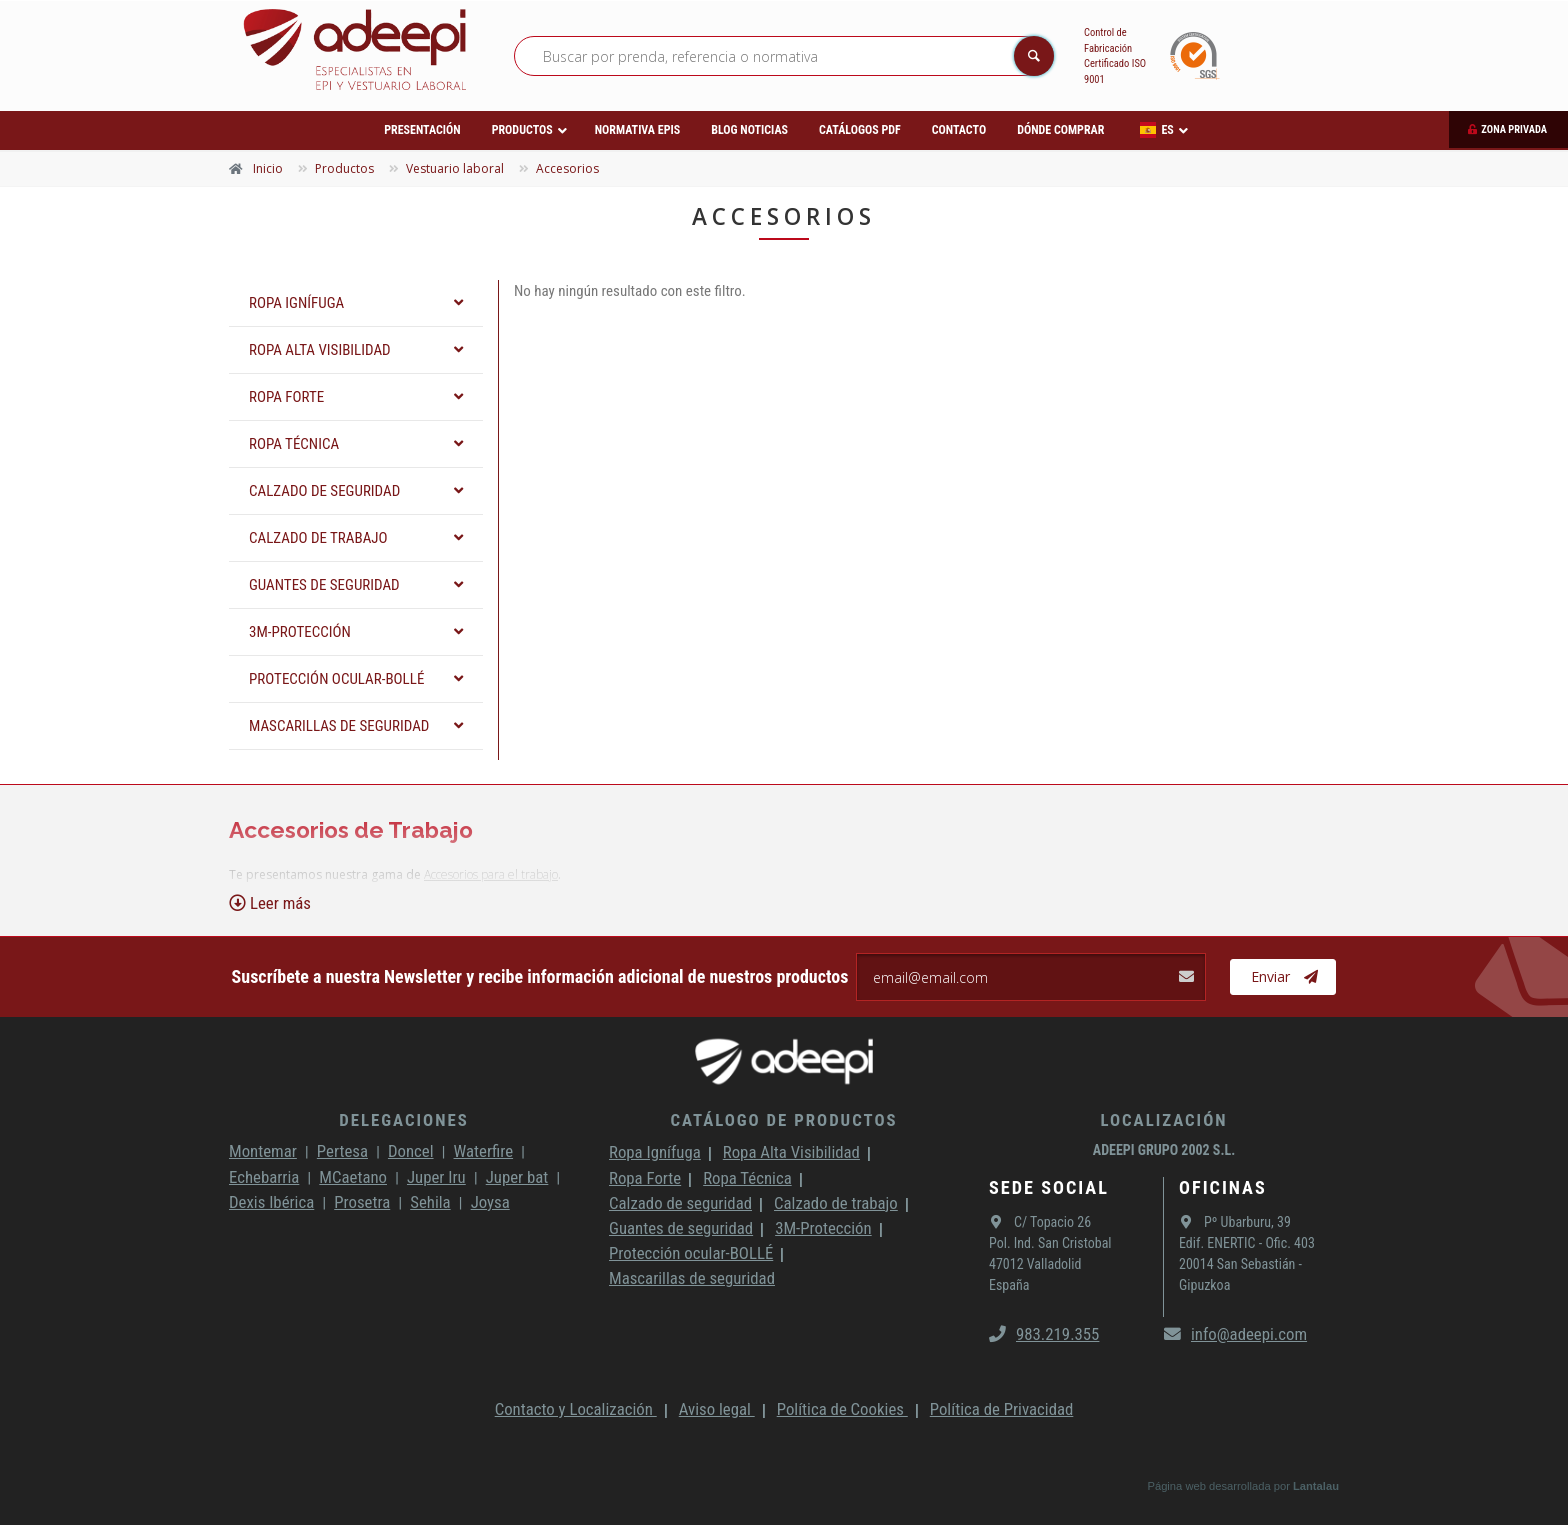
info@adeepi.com (1235, 1334)
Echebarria (264, 1177)
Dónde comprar (1060, 130)
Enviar (1284, 977)
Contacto (959, 130)
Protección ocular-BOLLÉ (691, 1253)
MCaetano (353, 1177)
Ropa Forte (645, 1178)
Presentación (422, 130)
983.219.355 (1044, 1334)
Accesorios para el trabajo (491, 874)
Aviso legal (717, 1409)
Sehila (430, 1202)
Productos (522, 130)
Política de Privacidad (1002, 1409)
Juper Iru (436, 1177)
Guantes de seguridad (681, 1228)
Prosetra (362, 1202)
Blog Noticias (749, 130)
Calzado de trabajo (836, 1203)
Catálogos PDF (860, 130)
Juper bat (517, 1177)
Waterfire (484, 1151)
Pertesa (342, 1151)
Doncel (411, 1151)
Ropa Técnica (747, 1178)
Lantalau (1316, 1486)
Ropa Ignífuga (655, 1152)
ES (1156, 130)
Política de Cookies (842, 1409)
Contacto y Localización (576, 1409)
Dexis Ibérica (271, 1202)
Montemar (263, 1151)
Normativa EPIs (638, 130)
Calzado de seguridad (680, 1203)
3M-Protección (823, 1228)
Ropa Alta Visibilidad (791, 1152)
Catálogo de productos (783, 1120)
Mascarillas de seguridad (692, 1278)
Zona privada (1514, 129)
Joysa (490, 1202)
